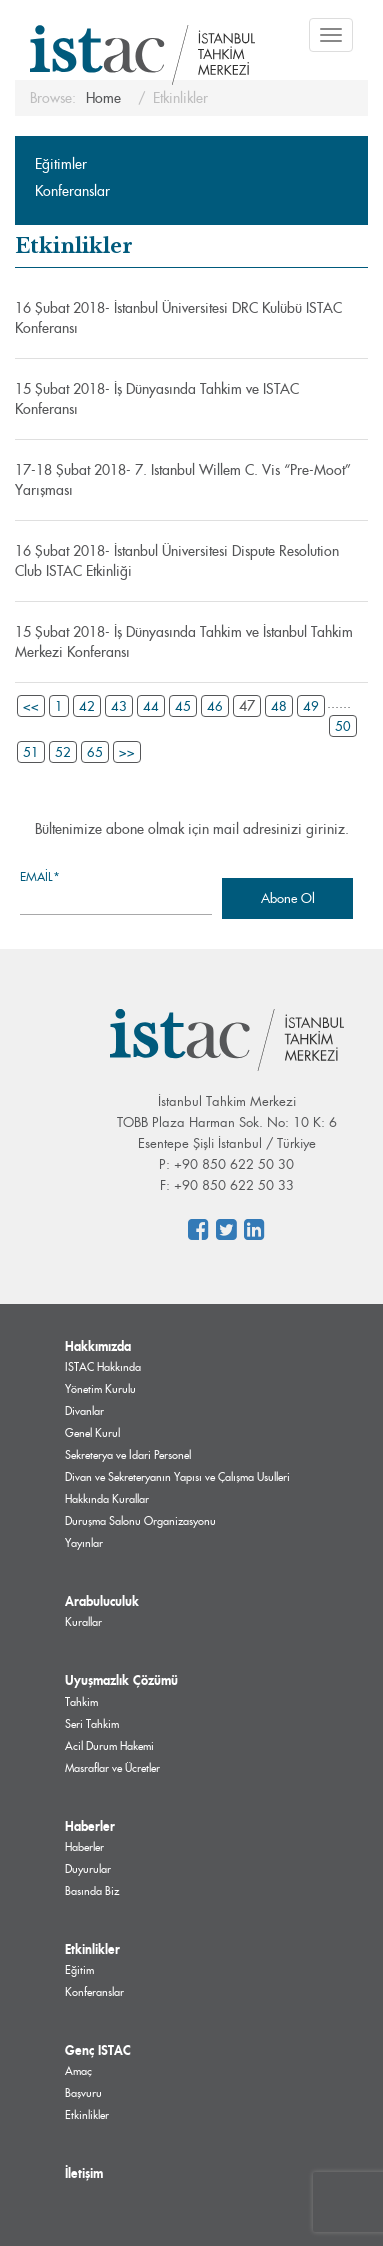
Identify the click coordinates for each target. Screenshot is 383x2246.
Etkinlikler (92, 1949)
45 (183, 706)
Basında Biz (92, 1891)
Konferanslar (72, 191)
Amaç (78, 2071)
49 (311, 706)
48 (279, 706)
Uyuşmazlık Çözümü (121, 1680)
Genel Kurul (92, 1433)
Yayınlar (84, 1543)
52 (63, 752)
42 (87, 706)
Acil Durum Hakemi (109, 1746)
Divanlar (84, 1411)
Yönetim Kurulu (100, 1389)
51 (31, 752)
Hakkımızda (98, 1346)
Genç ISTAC (98, 2050)
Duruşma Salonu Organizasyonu (140, 1521)
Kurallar (83, 1622)
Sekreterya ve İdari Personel (128, 1455)
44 (151, 706)
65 (95, 752)
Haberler (90, 1826)
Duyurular (88, 1869)
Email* (116, 891)
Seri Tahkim (92, 1724)
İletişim (84, 2173)
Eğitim (79, 1970)
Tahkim (81, 1702)
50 (343, 726)
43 (119, 706)
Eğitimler (61, 164)
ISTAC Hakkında (103, 1367)
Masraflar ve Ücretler (112, 1768)
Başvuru (83, 2093)
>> (127, 752)
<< (31, 706)
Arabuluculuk (102, 1601)
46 (215, 706)
